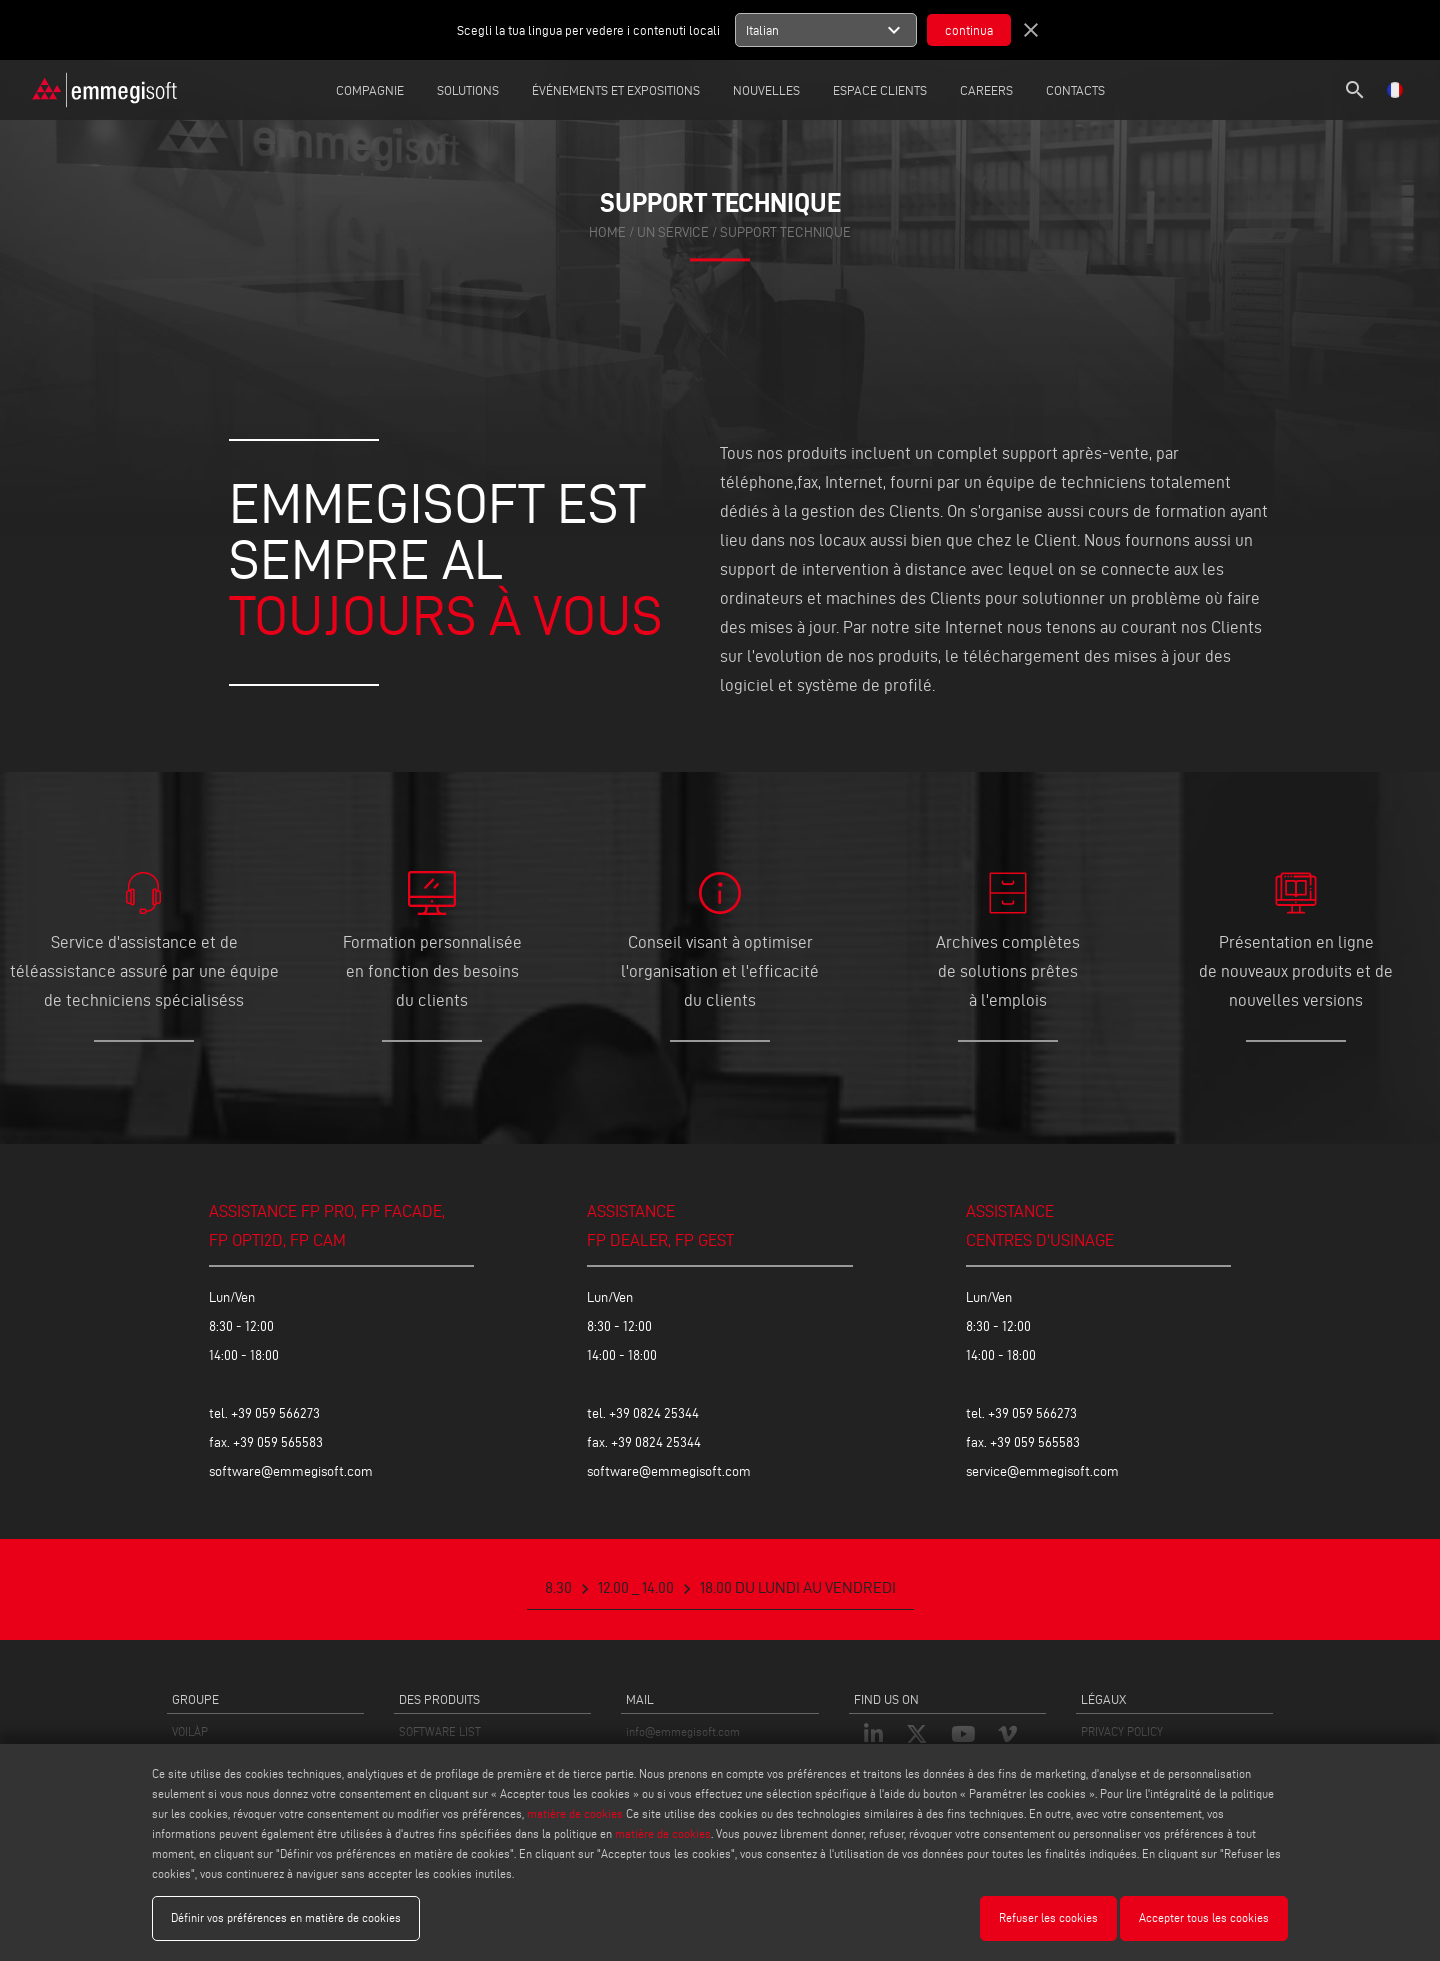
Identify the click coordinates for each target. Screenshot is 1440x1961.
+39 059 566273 (275, 1413)
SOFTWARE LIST (440, 1731)
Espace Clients (880, 90)
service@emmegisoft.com (1042, 1471)
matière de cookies (575, 1813)
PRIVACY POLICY (1122, 1731)
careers (986, 90)
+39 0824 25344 (654, 1413)
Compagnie (370, 90)
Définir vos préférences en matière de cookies (286, 1917)
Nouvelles (766, 90)
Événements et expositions (616, 90)
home (607, 233)
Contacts (1075, 90)
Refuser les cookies (1048, 1917)
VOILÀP (190, 1731)
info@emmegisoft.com (683, 1731)
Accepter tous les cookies (1204, 1917)
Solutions (468, 90)
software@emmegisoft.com (291, 1471)
